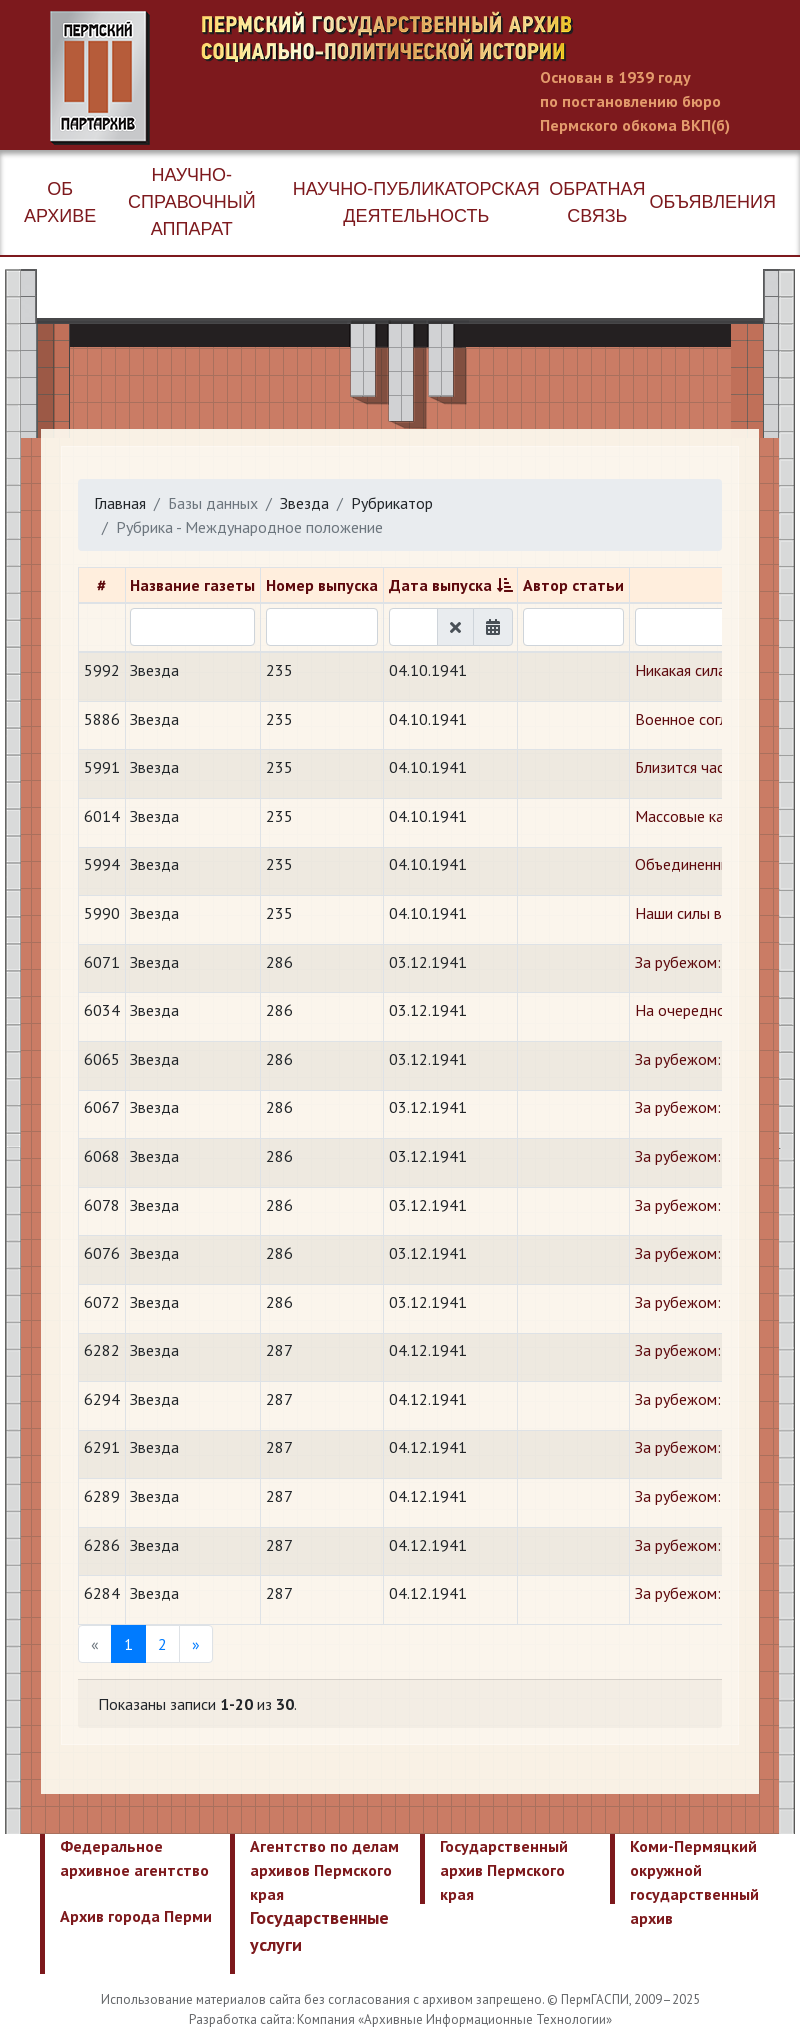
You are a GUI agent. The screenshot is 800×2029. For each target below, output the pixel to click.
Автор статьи (573, 585)
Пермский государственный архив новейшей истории (425, 78)
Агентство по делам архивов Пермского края (324, 1870)
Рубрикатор (392, 503)
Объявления (713, 202)
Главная (120, 503)
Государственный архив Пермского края (504, 1870)
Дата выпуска (440, 585)
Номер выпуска (322, 585)
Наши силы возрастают (715, 913)
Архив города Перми (136, 1916)
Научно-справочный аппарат (192, 202)
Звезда (304, 503)
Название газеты (192, 585)
